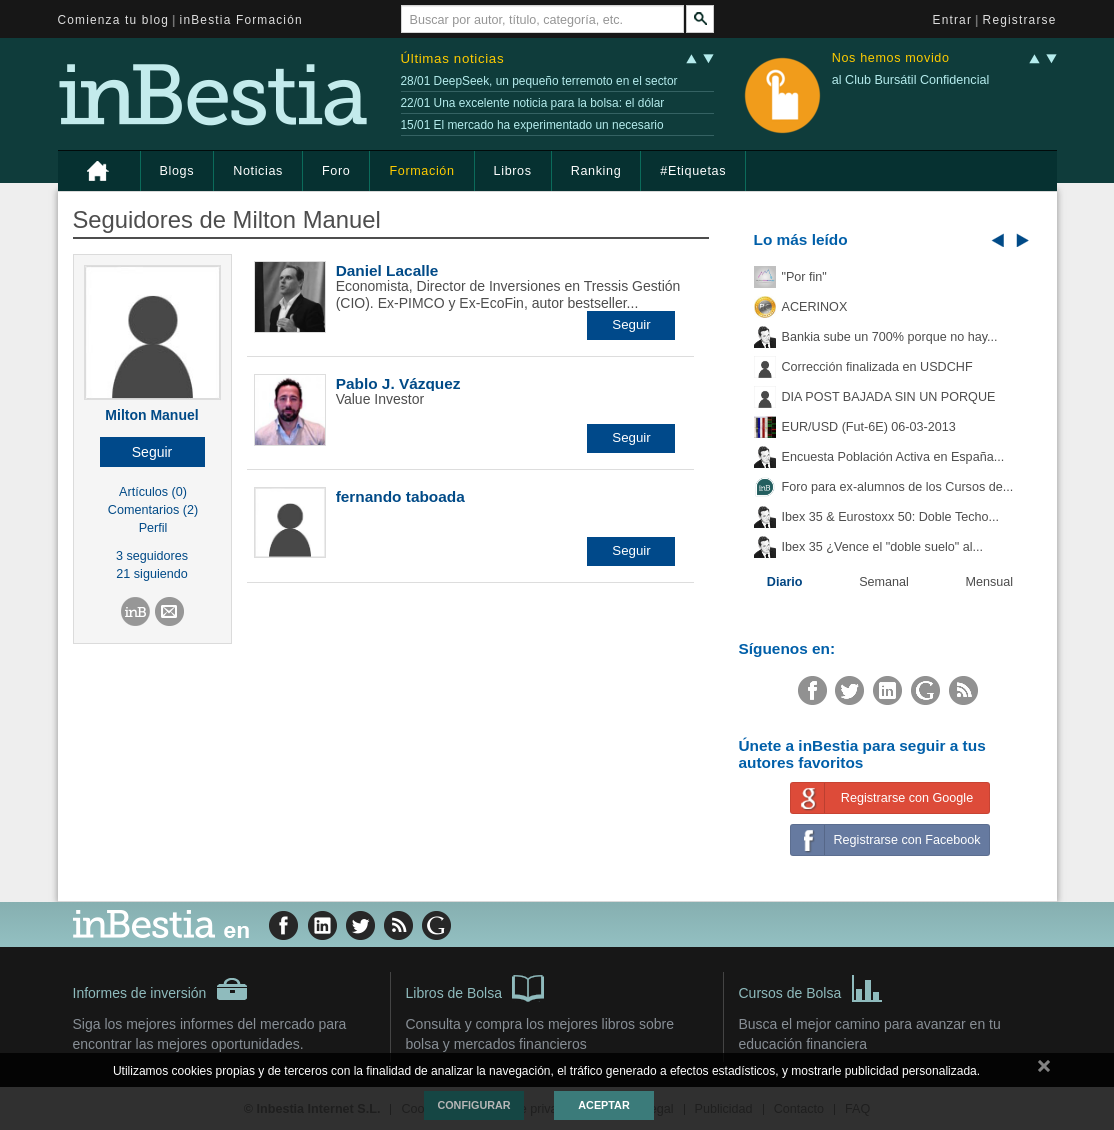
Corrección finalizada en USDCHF (877, 367)
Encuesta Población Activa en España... (893, 457)
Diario (785, 582)
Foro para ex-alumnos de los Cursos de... (898, 487)
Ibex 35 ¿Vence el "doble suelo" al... (882, 547)
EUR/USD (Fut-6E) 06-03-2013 (869, 427)
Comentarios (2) (153, 510)
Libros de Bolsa (475, 987)
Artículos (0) (153, 492)
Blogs (177, 171)
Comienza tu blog (114, 20)
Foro (336, 171)
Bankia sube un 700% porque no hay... (890, 337)
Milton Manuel (151, 415)
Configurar (473, 1105)
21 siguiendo (151, 574)
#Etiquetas (693, 171)
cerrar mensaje (1044, 1070)
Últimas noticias (453, 58)
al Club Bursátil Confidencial (911, 80)
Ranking (596, 171)
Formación (421, 171)
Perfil (153, 528)
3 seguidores (152, 556)
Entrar (953, 20)
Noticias (258, 171)
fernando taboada (400, 496)
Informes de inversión (161, 989)
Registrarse (1020, 20)
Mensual (990, 582)
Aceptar (603, 1105)
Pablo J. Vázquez (398, 383)
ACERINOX (815, 307)
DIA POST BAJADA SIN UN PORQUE (889, 397)
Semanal (884, 582)
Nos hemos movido (891, 58)
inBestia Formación (241, 20)
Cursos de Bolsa (811, 987)
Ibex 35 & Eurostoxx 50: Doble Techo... (891, 517)
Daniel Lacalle (387, 270)
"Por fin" (804, 277)
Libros (513, 171)
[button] (152, 452)
